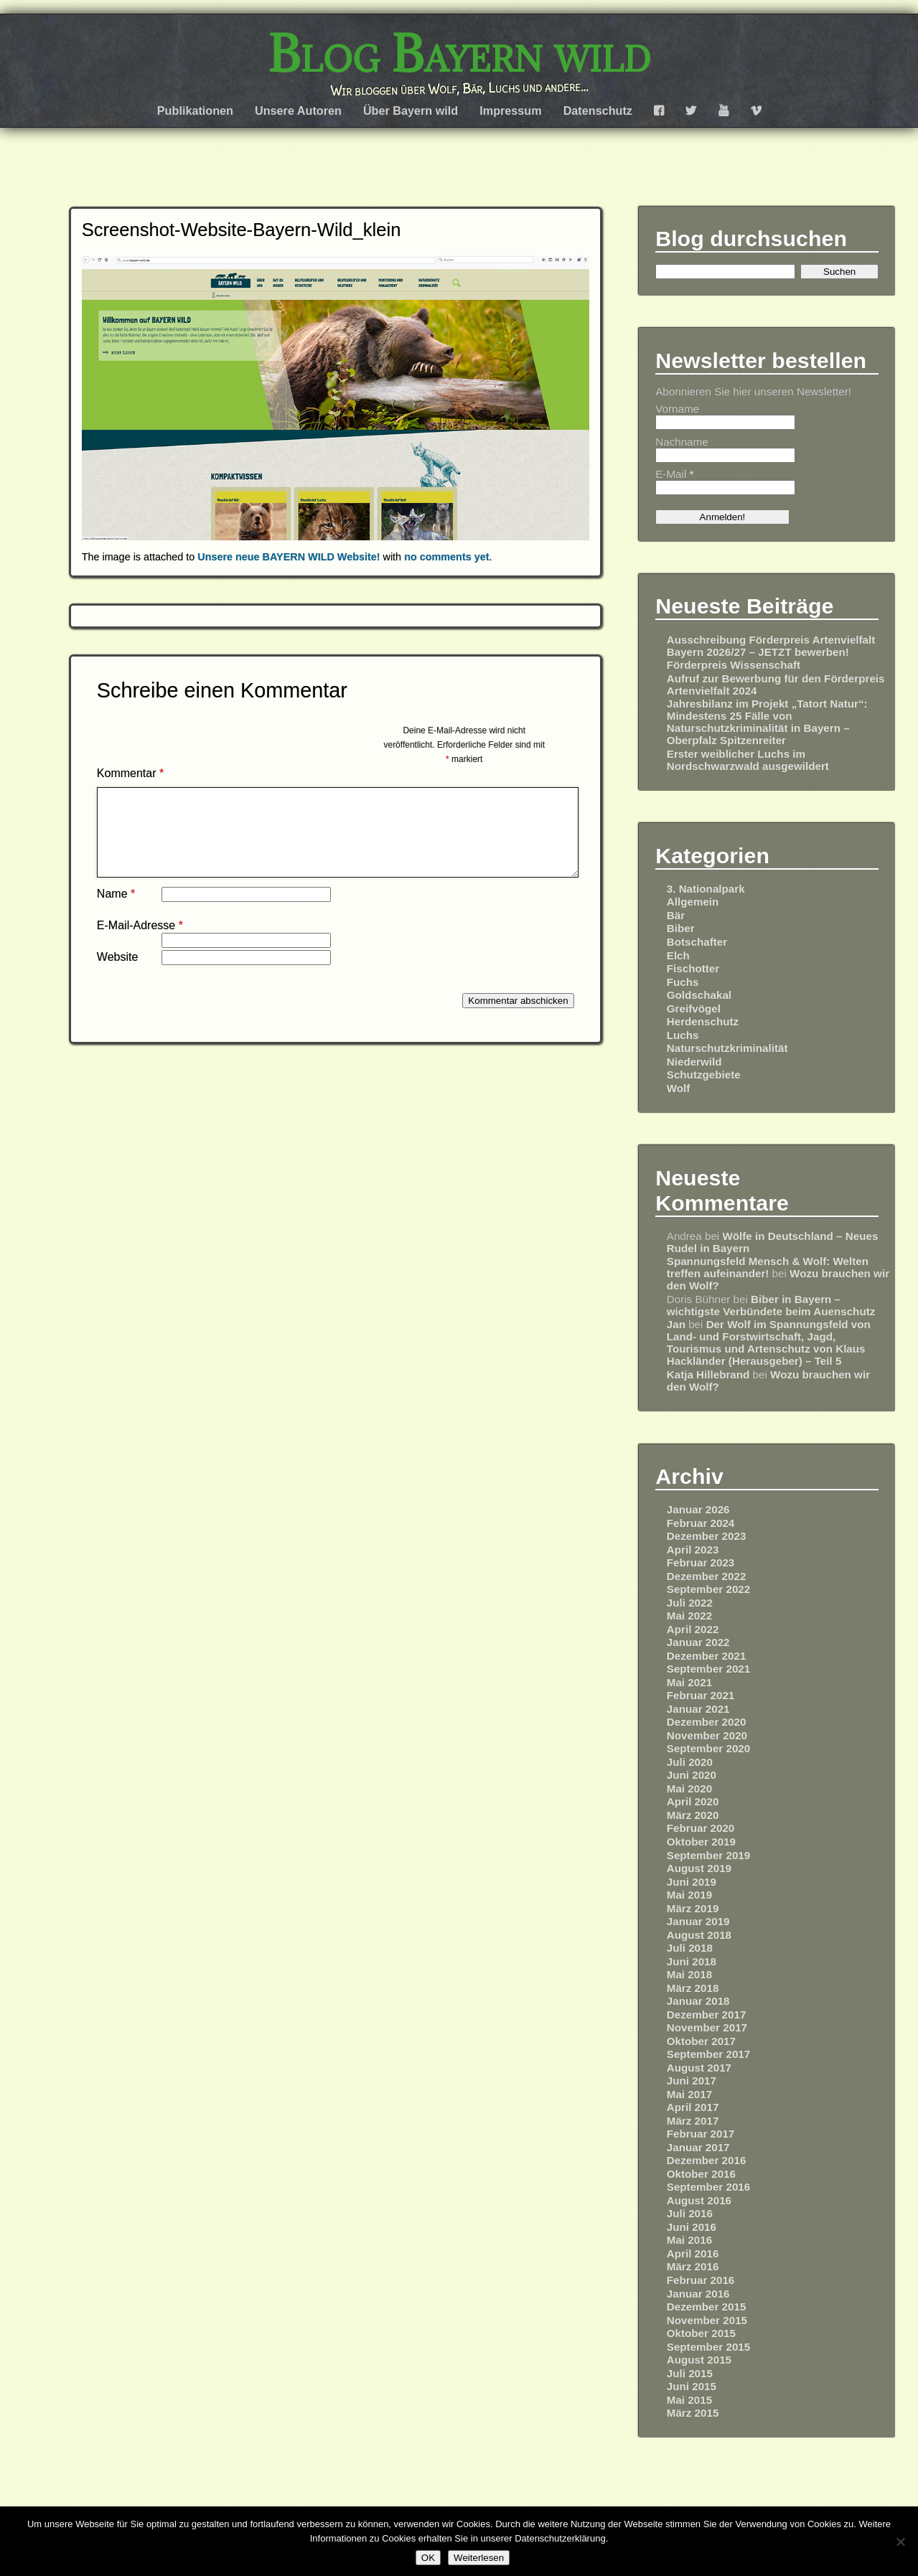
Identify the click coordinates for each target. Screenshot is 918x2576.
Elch (678, 955)
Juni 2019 (691, 1882)
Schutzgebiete (704, 1074)
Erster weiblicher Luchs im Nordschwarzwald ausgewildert (748, 760)
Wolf (678, 1088)
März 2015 (693, 2413)
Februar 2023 (701, 1562)
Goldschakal (699, 995)
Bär (676, 915)
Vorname (677, 409)
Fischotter (693, 968)
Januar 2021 (698, 1709)
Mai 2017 (689, 2094)
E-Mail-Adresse (140, 942)
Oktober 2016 (701, 2174)
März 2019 (693, 1908)
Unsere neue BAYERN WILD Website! (288, 557)
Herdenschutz (703, 1021)
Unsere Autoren (298, 110)
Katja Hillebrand (708, 1374)
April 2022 (693, 1629)
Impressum (510, 110)
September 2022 (709, 1589)
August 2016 (699, 2200)
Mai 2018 (689, 1974)
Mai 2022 (689, 1615)
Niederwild (694, 1062)
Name (116, 911)
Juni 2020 (691, 1775)
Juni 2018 (691, 1961)
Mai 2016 (689, 2240)
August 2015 (699, 2360)
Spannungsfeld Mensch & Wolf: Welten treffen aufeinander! (767, 1267)
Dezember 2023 (706, 1536)
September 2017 (709, 2054)
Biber (681, 928)
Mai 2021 (689, 1682)
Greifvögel (694, 1008)
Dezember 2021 (706, 1656)
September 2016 (709, 2187)
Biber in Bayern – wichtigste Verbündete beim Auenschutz (771, 1305)
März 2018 (693, 1988)
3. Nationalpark (706, 889)
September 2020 (709, 1748)
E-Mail (674, 474)
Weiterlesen (479, 2557)
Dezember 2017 (706, 2014)
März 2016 (693, 2266)
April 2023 (693, 1549)
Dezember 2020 (706, 1722)
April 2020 (693, 1801)
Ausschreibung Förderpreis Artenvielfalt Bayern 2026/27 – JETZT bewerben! (771, 646)
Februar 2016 (701, 2280)
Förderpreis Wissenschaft (733, 665)
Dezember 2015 (706, 2306)
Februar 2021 (701, 1695)
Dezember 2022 (706, 1576)
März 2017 (693, 2121)
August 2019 (699, 1868)
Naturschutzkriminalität (727, 1048)
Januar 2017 (698, 2147)
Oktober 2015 (701, 2333)
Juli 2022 (690, 1603)
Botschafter (697, 942)
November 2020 (707, 1735)
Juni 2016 (691, 2227)
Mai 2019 (689, 1895)
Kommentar (130, 773)
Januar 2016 (698, 2294)
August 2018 (699, 1935)
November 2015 (707, 2320)
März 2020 (693, 1815)
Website (118, 974)
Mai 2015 (689, 2400)
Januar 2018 (698, 2001)
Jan (676, 1324)
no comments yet (446, 557)
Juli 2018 (690, 1948)
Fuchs (683, 982)
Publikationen (195, 110)
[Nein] (900, 2541)
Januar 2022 (698, 1642)
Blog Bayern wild (459, 53)
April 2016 (693, 2253)
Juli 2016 (690, 2213)
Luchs (683, 1035)
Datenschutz (597, 110)
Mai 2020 (689, 1788)
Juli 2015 (690, 2373)
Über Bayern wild (410, 110)
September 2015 (709, 2347)
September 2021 (709, 1669)
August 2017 (699, 2068)
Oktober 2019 (701, 1841)
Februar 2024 (701, 1523)
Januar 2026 (698, 1509)
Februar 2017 (701, 2134)
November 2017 (707, 2027)
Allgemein (693, 902)
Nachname (681, 442)
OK (428, 2557)
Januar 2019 (698, 1921)
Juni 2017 (691, 2080)
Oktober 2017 (701, 2041)
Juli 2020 (690, 1762)
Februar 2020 (701, 1828)
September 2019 (709, 1855)
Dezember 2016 (706, 2160)
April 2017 (693, 2107)
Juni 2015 (691, 2386)
